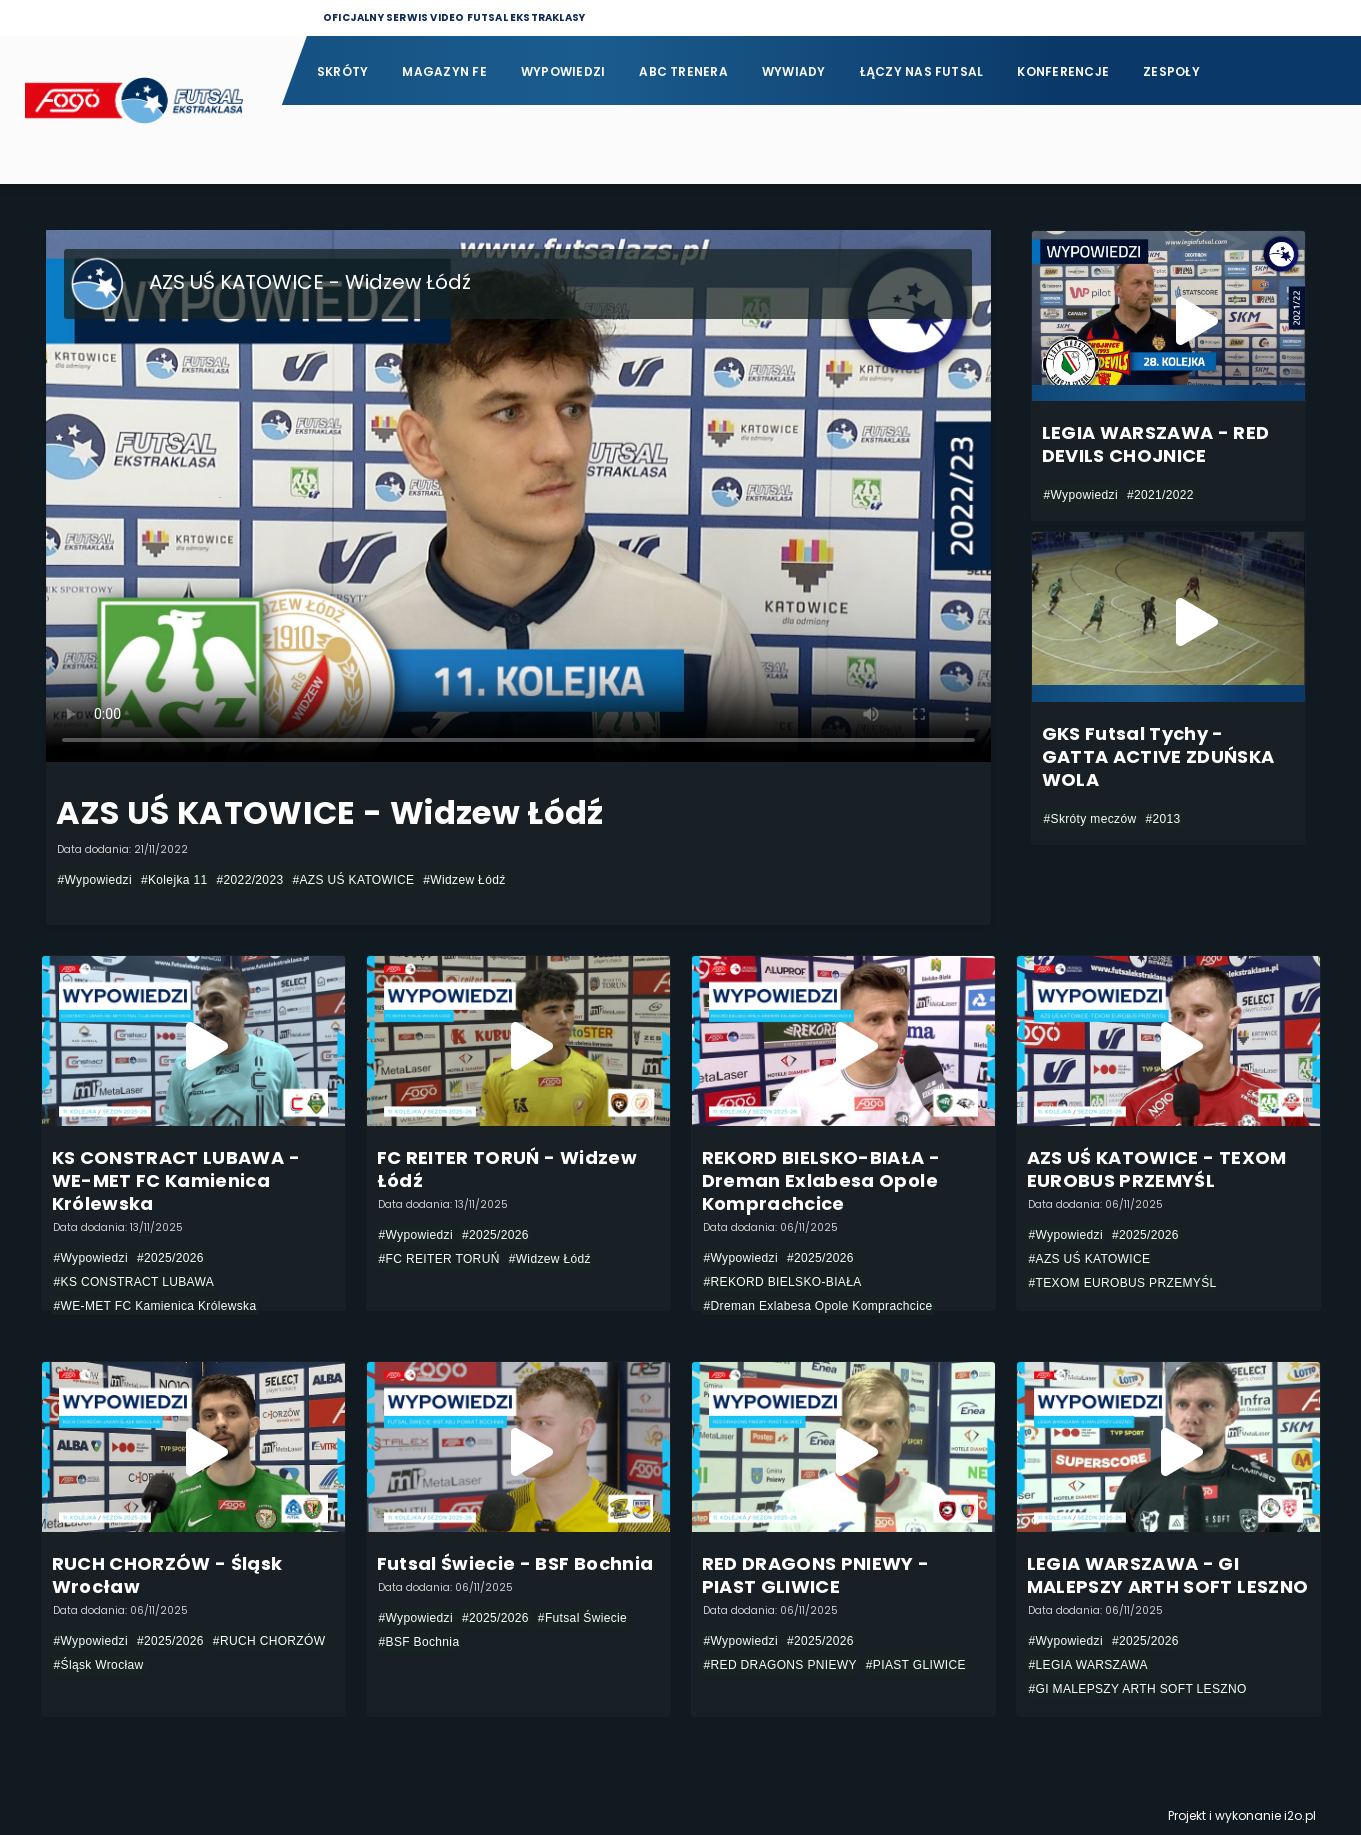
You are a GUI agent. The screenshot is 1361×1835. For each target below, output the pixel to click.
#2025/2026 (170, 1258)
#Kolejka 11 (174, 880)
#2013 (1162, 819)
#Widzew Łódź (464, 880)
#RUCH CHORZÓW (269, 1641)
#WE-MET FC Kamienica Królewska (155, 1306)
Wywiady (794, 71)
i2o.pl (1300, 1815)
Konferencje (1063, 71)
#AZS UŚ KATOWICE (353, 880)
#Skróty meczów (1090, 819)
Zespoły (1171, 71)
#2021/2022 (1160, 495)
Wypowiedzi (563, 71)
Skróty (342, 71)
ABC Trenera (683, 71)
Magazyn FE (444, 71)
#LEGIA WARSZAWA (1088, 1665)
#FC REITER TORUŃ (439, 1259)
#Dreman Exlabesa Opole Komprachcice (818, 1306)
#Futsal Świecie (582, 1618)
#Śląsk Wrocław (99, 1665)
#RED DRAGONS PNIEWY (780, 1665)
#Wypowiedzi (95, 880)
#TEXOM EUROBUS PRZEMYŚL (1123, 1283)
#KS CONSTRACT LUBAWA (134, 1282)
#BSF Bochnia (419, 1642)
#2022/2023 (250, 880)
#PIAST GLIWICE (916, 1665)
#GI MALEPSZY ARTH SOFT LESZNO (1138, 1689)
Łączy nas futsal (922, 71)
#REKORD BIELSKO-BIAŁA (783, 1282)
